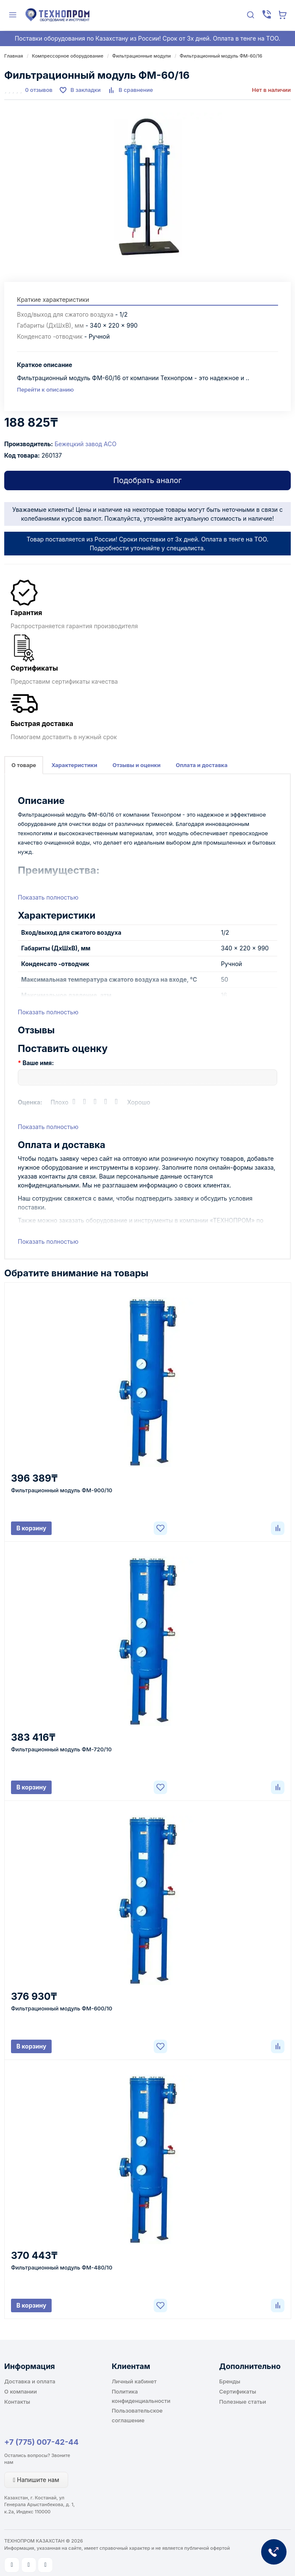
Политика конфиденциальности (141, 2396)
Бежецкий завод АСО (85, 443)
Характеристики (74, 765)
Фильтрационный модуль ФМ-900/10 (61, 1490)
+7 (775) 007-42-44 (41, 2442)
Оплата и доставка (201, 765)
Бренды (229, 2381)
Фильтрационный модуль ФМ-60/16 (221, 56)
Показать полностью (48, 897)
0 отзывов (38, 89)
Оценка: (30, 1102)
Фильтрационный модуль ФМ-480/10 (61, 2267)
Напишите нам (36, 2479)
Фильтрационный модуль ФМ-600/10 (61, 2008)
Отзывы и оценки (137, 765)
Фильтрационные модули (141, 56)
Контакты (17, 2401)
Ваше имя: (38, 1062)
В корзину (32, 1528)
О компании (20, 2391)
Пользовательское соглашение (137, 2415)
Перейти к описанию (45, 389)
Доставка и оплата (29, 2381)
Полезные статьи (242, 2401)
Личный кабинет (134, 2381)
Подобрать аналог (147, 480)
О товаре (23, 765)
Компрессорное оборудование (67, 56)
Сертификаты (237, 2391)
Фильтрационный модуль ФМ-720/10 (61, 1749)
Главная (13, 56)
